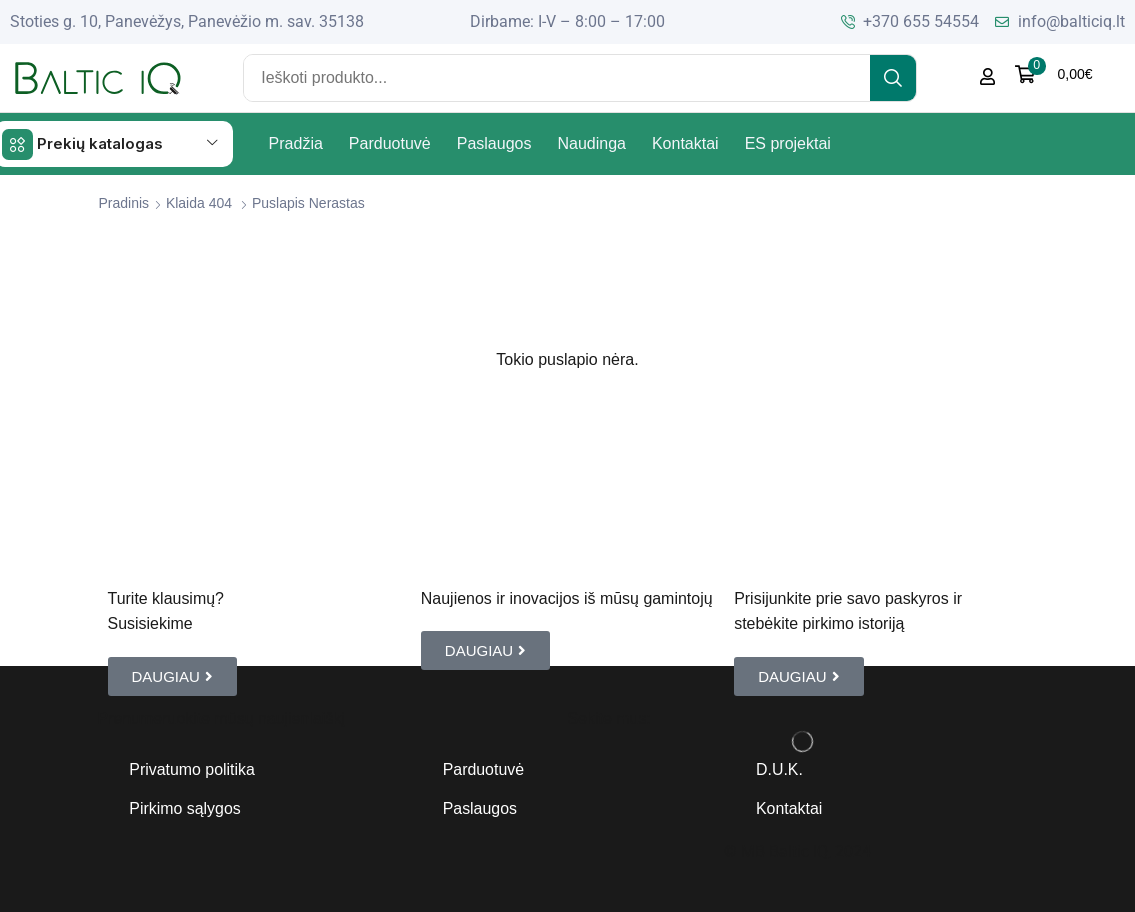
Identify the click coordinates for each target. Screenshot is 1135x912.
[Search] (893, 78)
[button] (1053, 74)
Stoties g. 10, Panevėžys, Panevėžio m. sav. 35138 (187, 21)
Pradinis (124, 202)
